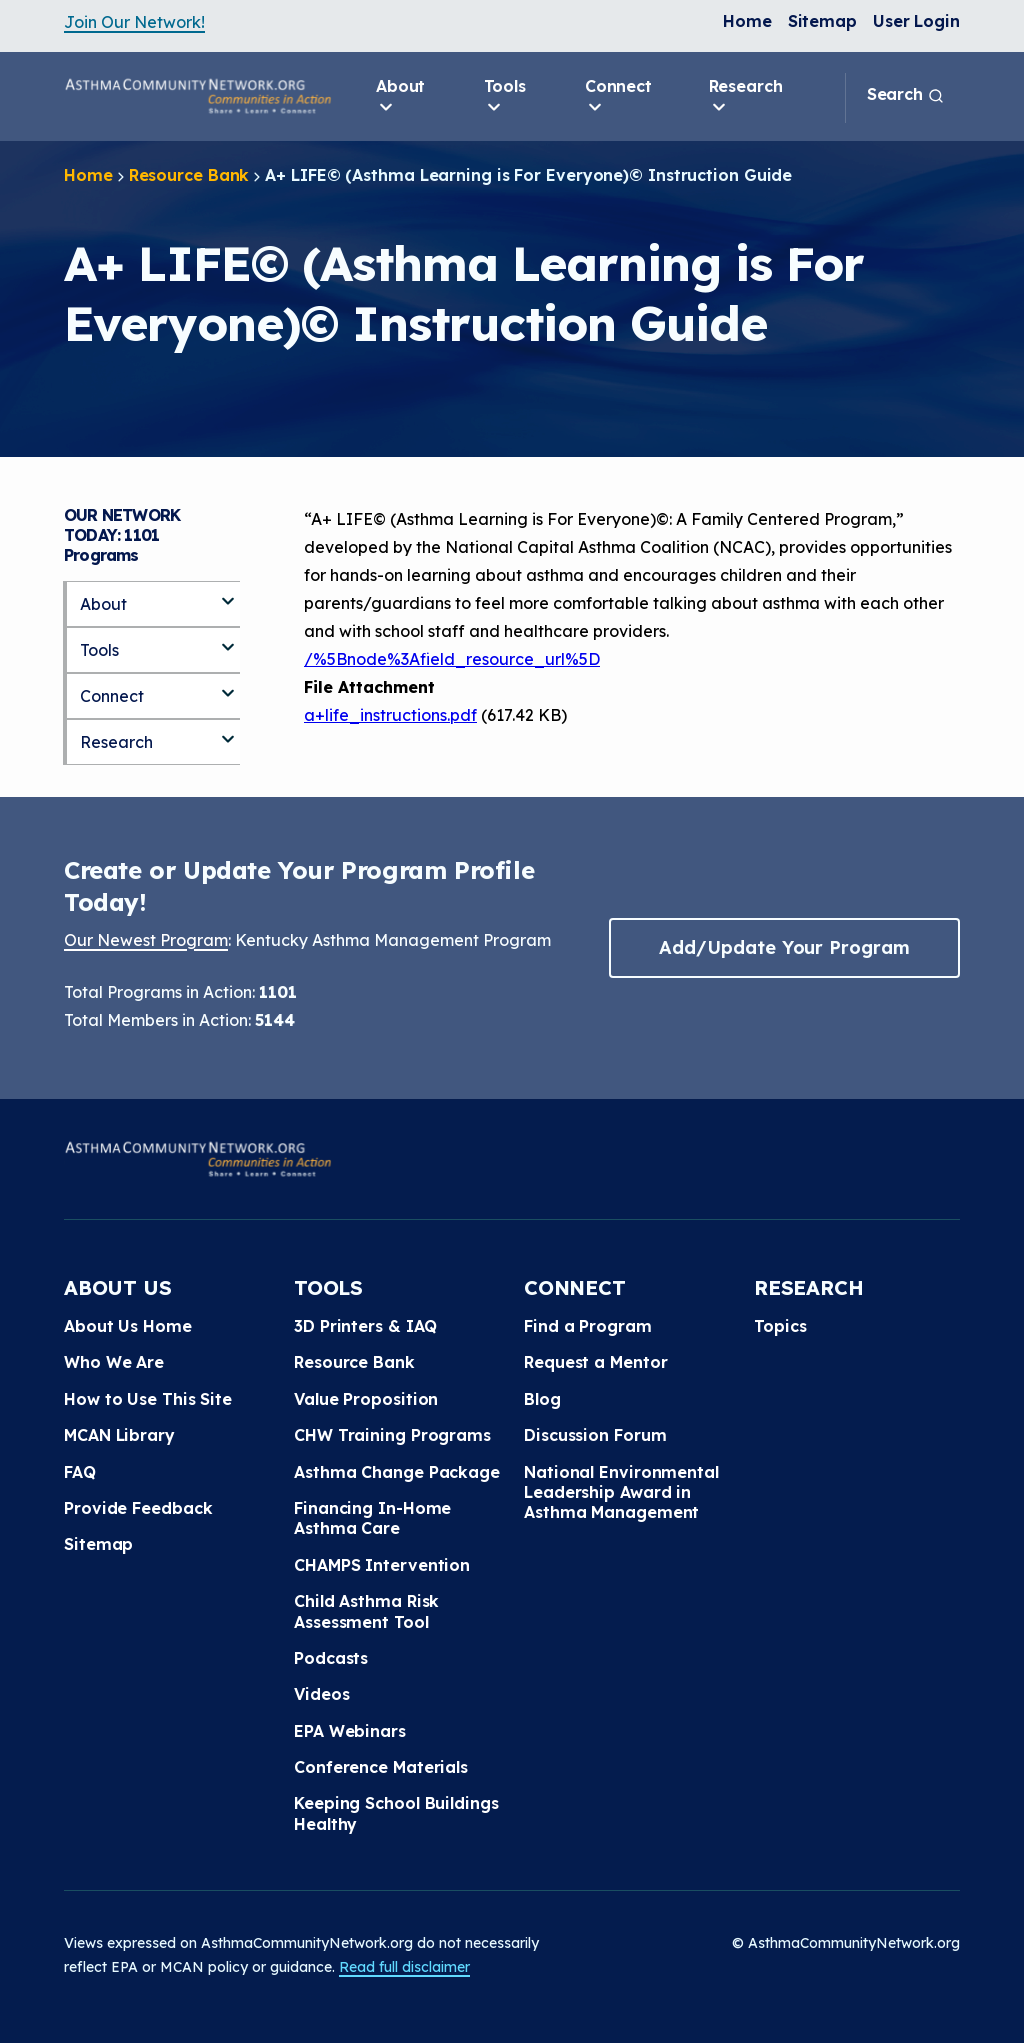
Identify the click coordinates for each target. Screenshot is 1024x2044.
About (401, 97)
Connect (618, 97)
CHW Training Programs (392, 1435)
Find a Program (588, 1326)
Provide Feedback (138, 1508)
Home (747, 21)
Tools (505, 97)
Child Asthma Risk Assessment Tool (366, 1611)
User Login (916, 21)
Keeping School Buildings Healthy (396, 1813)
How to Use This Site (148, 1399)
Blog (542, 1399)
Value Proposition (366, 1399)
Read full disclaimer (404, 1967)
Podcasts (331, 1658)
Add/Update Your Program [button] (784, 947)
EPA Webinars (350, 1731)
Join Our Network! (134, 22)
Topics (780, 1326)
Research (746, 97)
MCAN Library (119, 1435)
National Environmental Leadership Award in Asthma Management (621, 1492)
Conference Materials (381, 1767)
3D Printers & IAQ (365, 1326)
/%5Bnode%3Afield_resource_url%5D (452, 659)
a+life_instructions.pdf (390, 715)
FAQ (80, 1472)
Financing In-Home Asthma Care (372, 1518)
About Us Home (128, 1326)
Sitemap (822, 21)
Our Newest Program (146, 940)
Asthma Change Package (397, 1472)
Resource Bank (189, 175)
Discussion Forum (595, 1435)
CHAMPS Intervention (382, 1565)
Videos (321, 1694)
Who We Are (114, 1362)
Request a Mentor (595, 1362)
